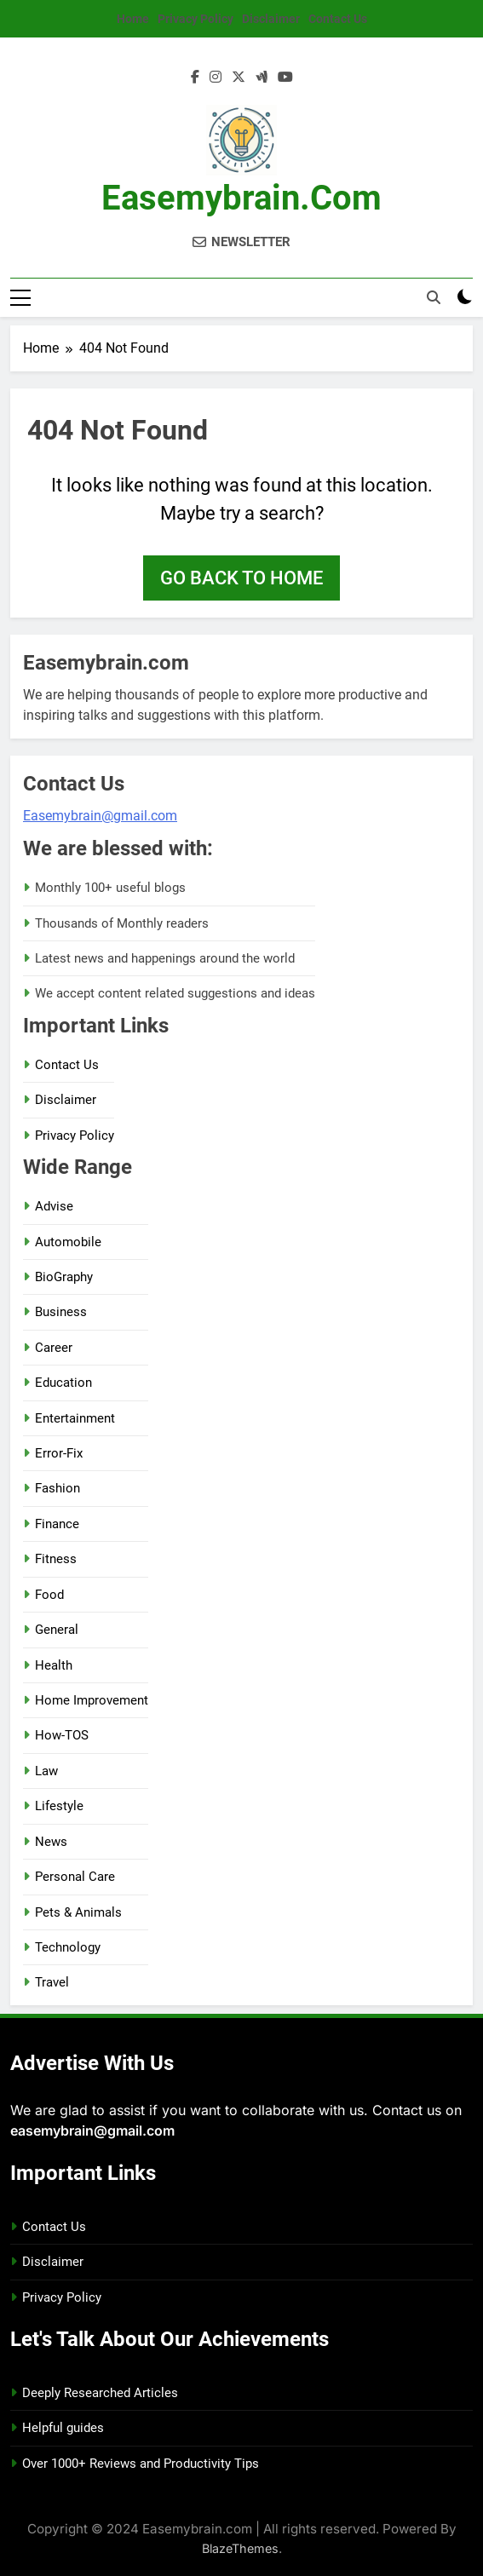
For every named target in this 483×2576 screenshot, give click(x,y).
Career (53, 1347)
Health (53, 1665)
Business (61, 1312)
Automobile (68, 1242)
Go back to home (241, 578)
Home (133, 19)
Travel (52, 1982)
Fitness (56, 1559)
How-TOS (62, 1735)
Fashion (57, 1488)
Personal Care (75, 1876)
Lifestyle (59, 1806)
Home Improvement (91, 1700)
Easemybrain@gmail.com (100, 816)
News (51, 1841)
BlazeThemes (240, 2548)
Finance (57, 1524)
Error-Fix (59, 1453)
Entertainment (75, 1418)
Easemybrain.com (241, 198)
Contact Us (337, 19)
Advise (54, 1206)
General (56, 1629)
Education (63, 1382)
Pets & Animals (78, 1912)
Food (49, 1594)
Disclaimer (271, 19)
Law (46, 1771)
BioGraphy (64, 1277)
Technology (68, 1947)
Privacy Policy (195, 19)
